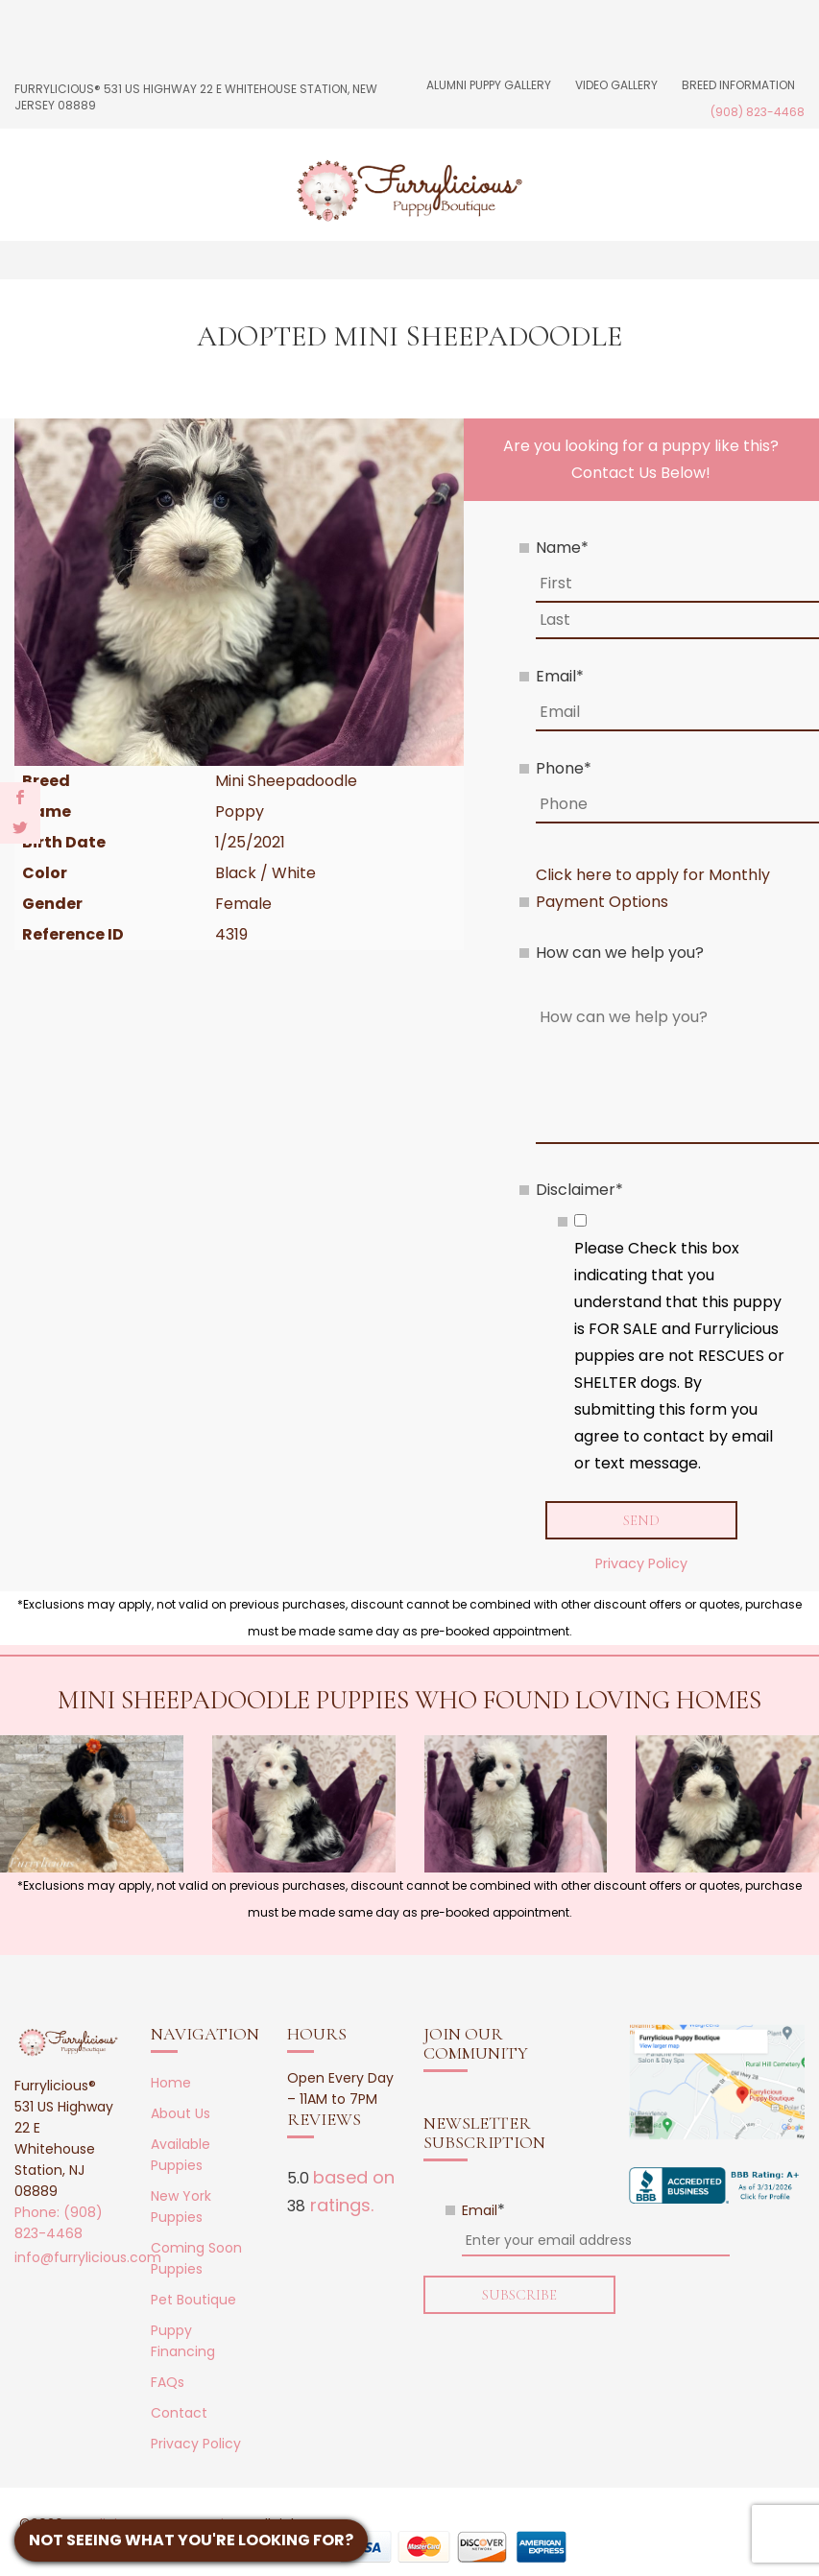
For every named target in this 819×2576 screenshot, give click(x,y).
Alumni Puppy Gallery (488, 85)
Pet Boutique (193, 2300)
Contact (179, 2413)
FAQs (167, 2383)
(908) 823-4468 (758, 112)
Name (562, 548)
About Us (180, 2114)
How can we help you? (620, 953)
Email (560, 676)
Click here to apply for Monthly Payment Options (653, 888)
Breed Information (738, 85)
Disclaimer (579, 1190)
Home (171, 2083)
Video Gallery (616, 85)
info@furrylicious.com (87, 2257)
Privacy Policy (641, 1564)
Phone (563, 768)
